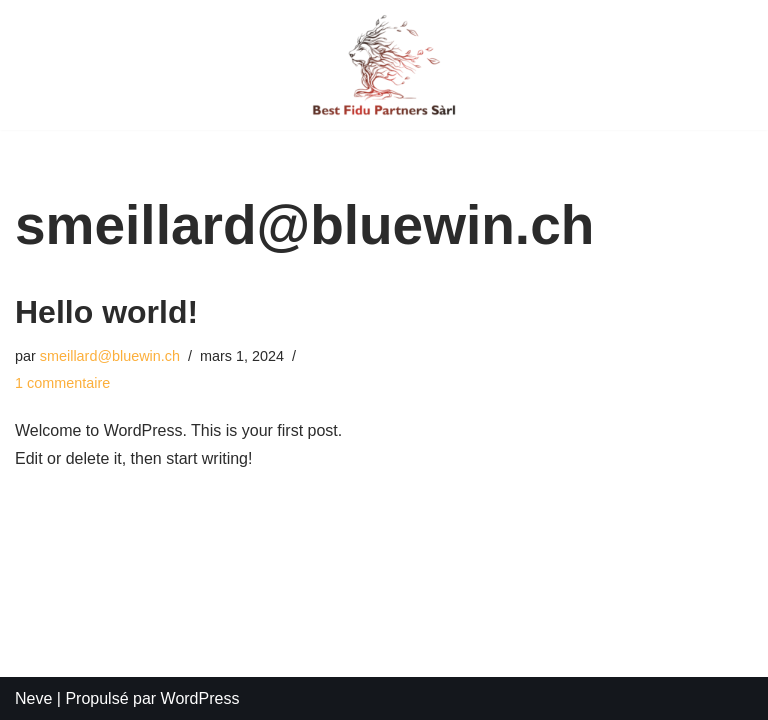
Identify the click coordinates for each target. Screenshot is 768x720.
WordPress (200, 698)
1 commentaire (62, 383)
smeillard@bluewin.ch (110, 356)
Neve (33, 698)
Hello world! (106, 312)
